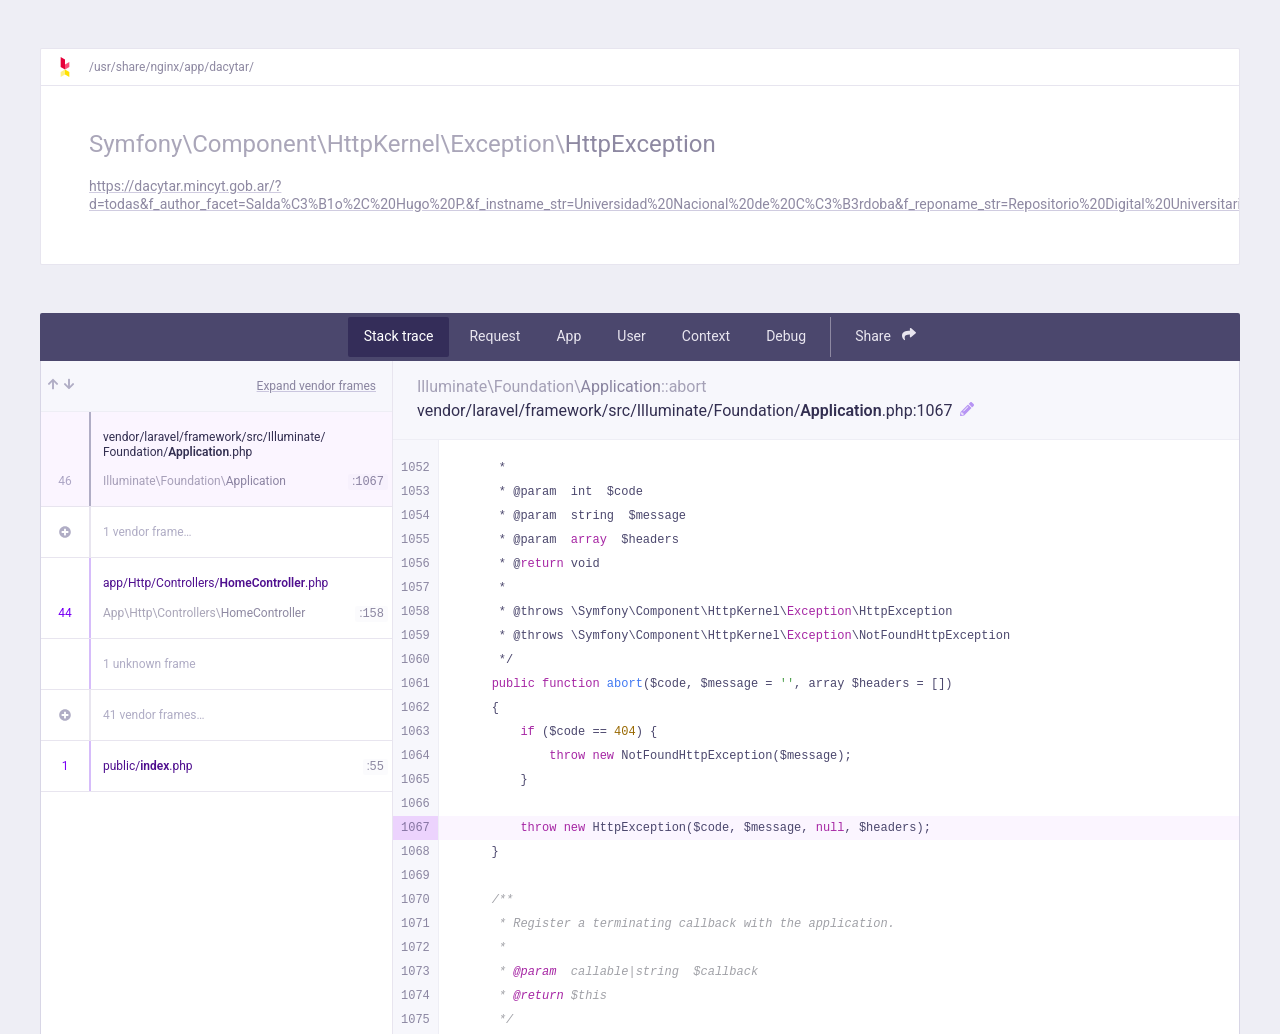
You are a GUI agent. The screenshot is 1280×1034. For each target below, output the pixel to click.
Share (885, 335)
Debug (786, 336)
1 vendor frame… (147, 532)
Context (706, 336)
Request (494, 336)
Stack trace (399, 336)
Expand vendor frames (316, 386)
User (631, 336)
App (568, 336)
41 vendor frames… (153, 715)
